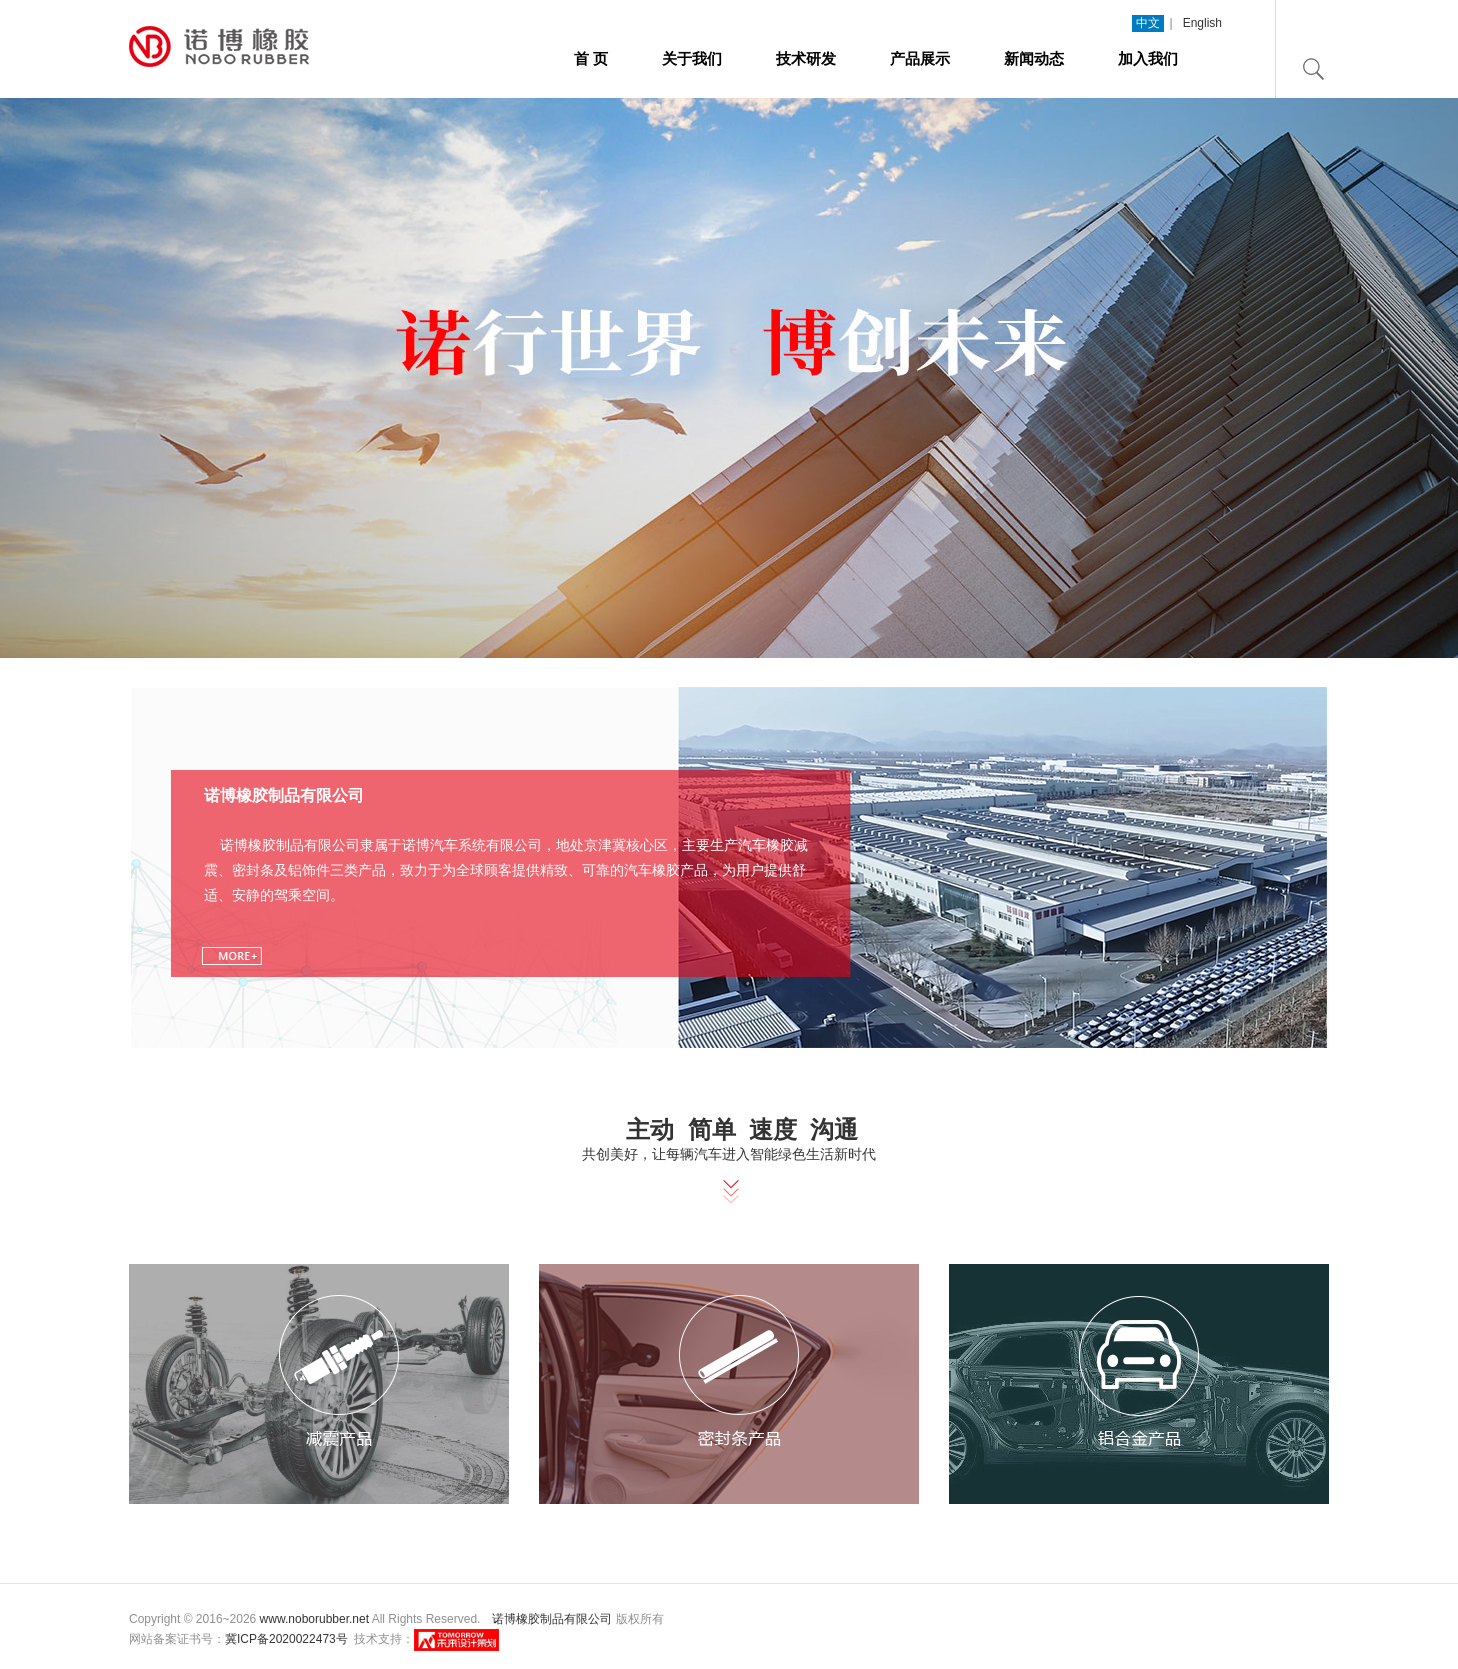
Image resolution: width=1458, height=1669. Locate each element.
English (1202, 23)
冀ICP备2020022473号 (286, 1639)
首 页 (591, 58)
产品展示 (920, 58)
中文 (1148, 23)
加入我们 (1148, 58)
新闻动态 (1034, 58)
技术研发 (806, 58)
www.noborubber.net (314, 1619)
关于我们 (692, 58)
